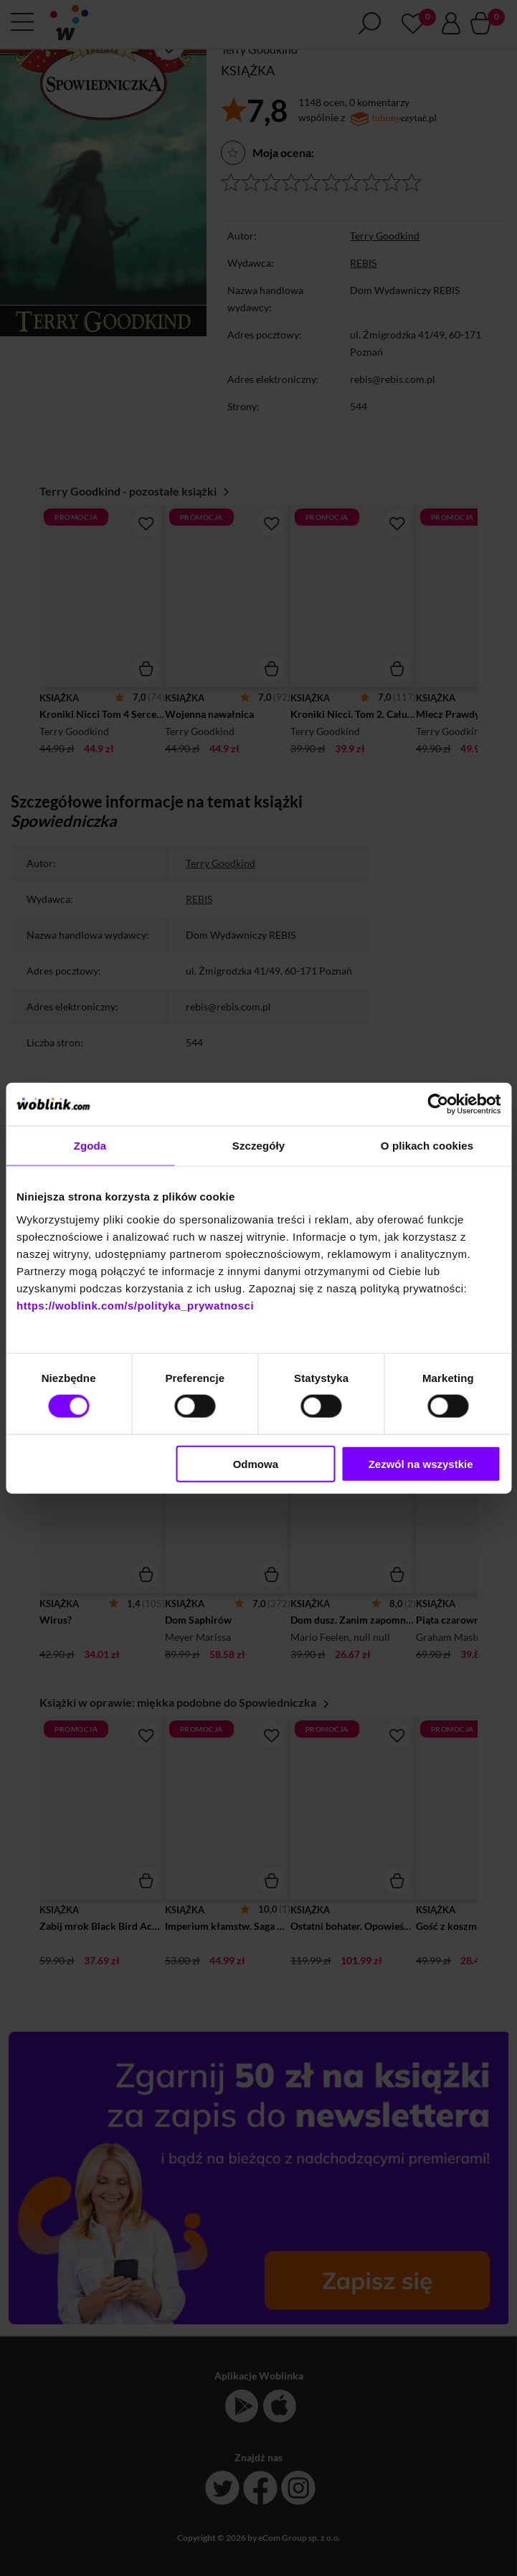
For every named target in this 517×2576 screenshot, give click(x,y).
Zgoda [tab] (90, 1146)
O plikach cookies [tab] (427, 1146)
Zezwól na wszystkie (421, 1463)
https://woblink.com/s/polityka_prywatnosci (135, 1305)
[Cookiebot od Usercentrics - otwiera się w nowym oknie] (438, 1104)
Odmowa (255, 1463)
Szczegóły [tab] (258, 1146)
